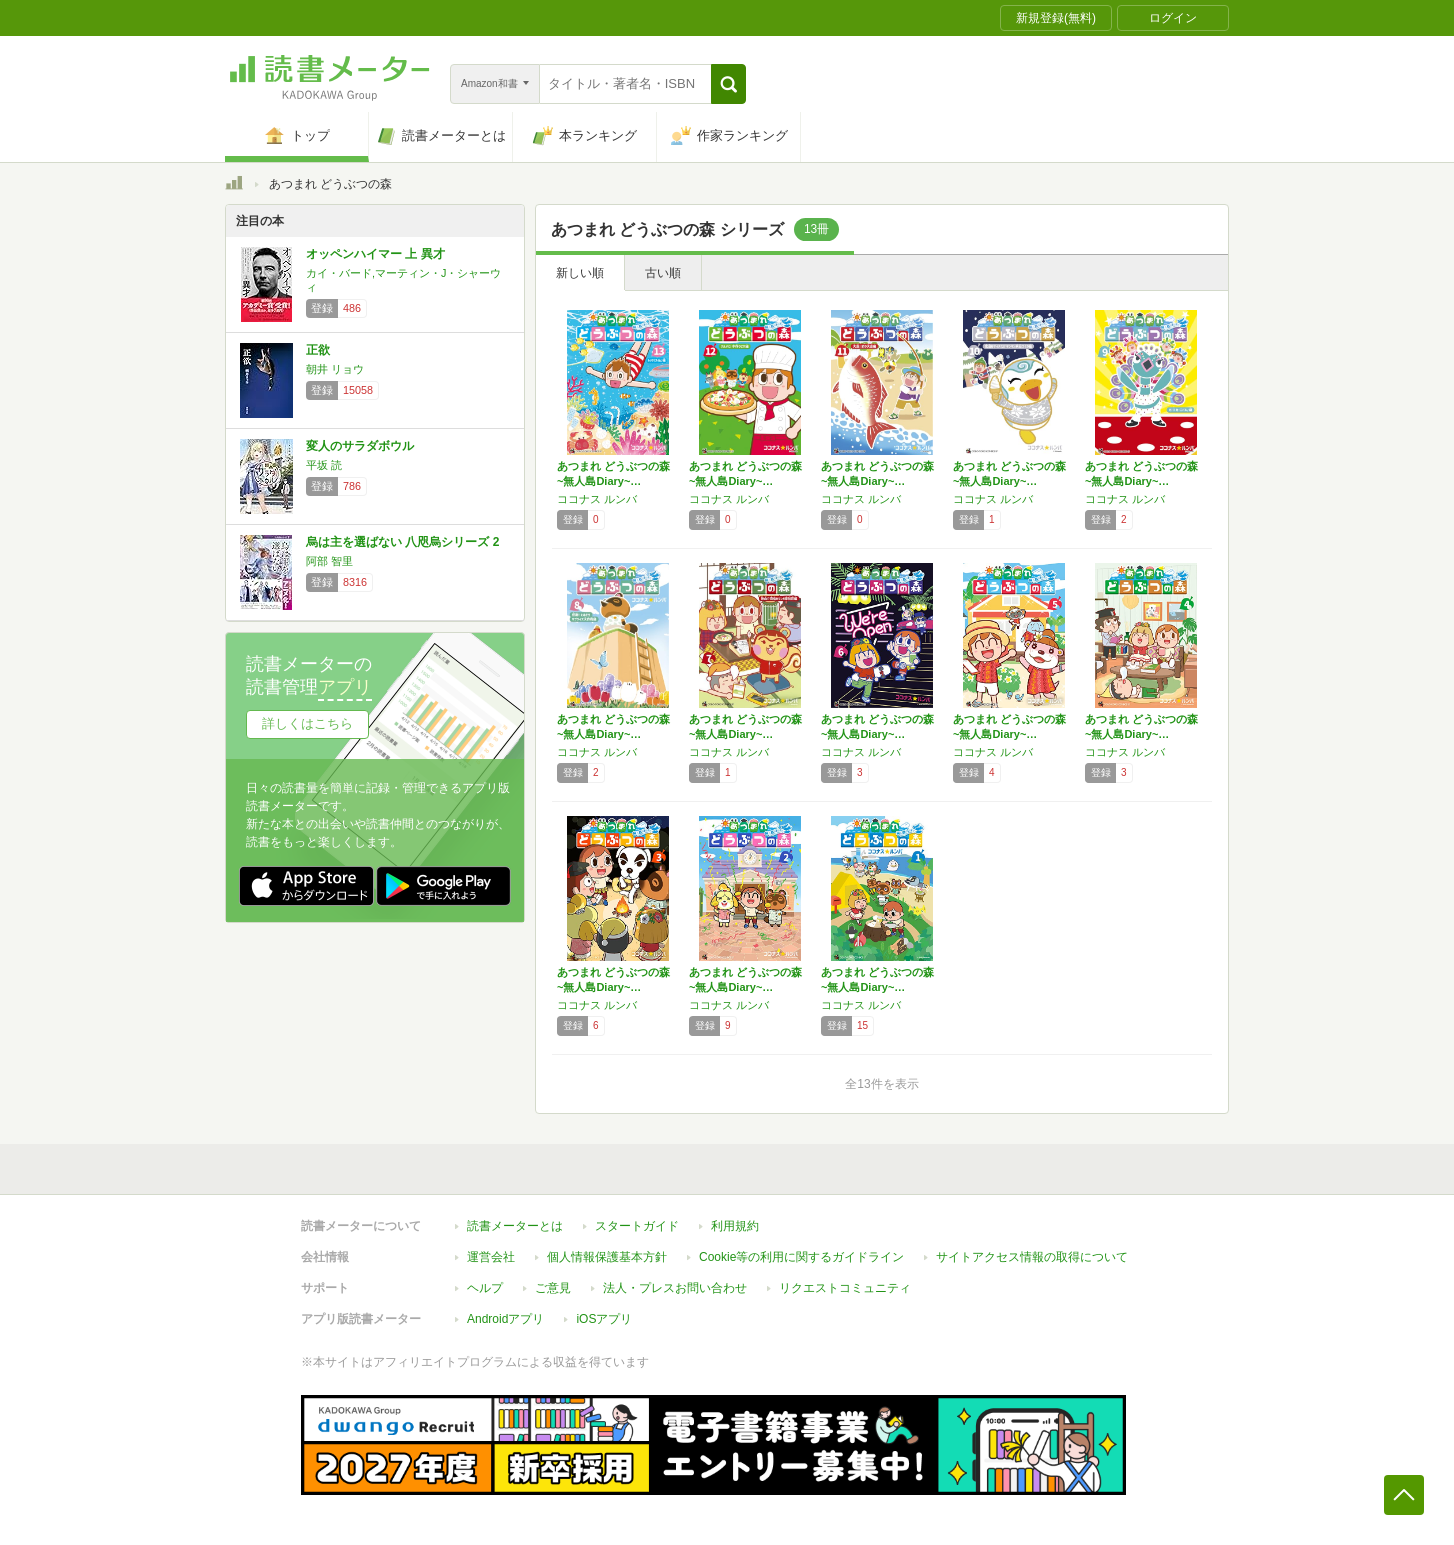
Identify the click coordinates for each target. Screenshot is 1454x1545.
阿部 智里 (329, 561)
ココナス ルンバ (597, 499)
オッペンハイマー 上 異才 (375, 254)
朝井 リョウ (335, 369)
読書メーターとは (515, 1226)
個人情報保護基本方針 (607, 1257)
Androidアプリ (505, 1319)
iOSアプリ (604, 1319)
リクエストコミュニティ (845, 1288)
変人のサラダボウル (360, 446)
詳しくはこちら (307, 723)
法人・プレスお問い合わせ (675, 1288)
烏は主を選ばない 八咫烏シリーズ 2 (402, 542)
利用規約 (735, 1226)
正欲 (318, 350)
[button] (728, 84)
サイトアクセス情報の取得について (1032, 1257)
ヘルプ (485, 1288)
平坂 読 (324, 465)
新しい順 (580, 273)
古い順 (663, 273)
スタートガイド (637, 1226)
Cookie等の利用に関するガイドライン (801, 1257)
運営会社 (491, 1257)
